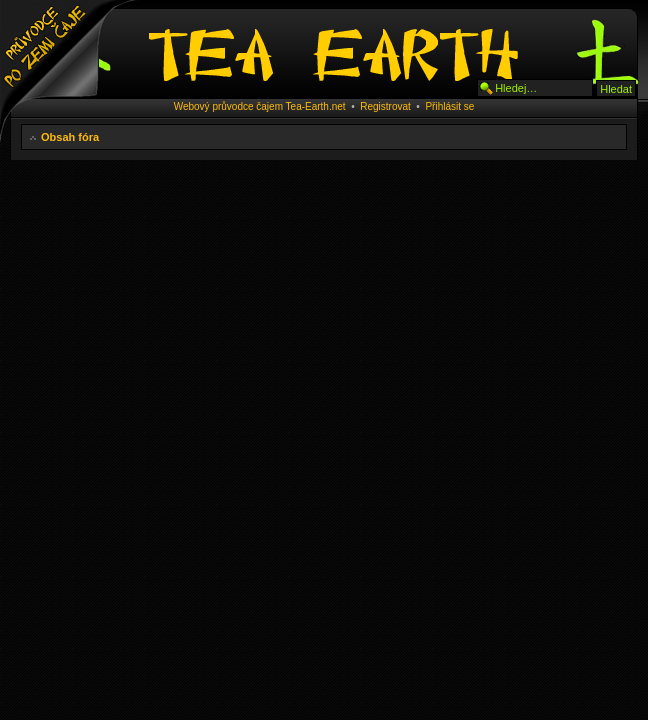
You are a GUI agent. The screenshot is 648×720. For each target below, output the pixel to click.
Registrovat (385, 106)
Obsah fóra (70, 137)
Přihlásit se (449, 106)
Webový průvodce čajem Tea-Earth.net (260, 106)
